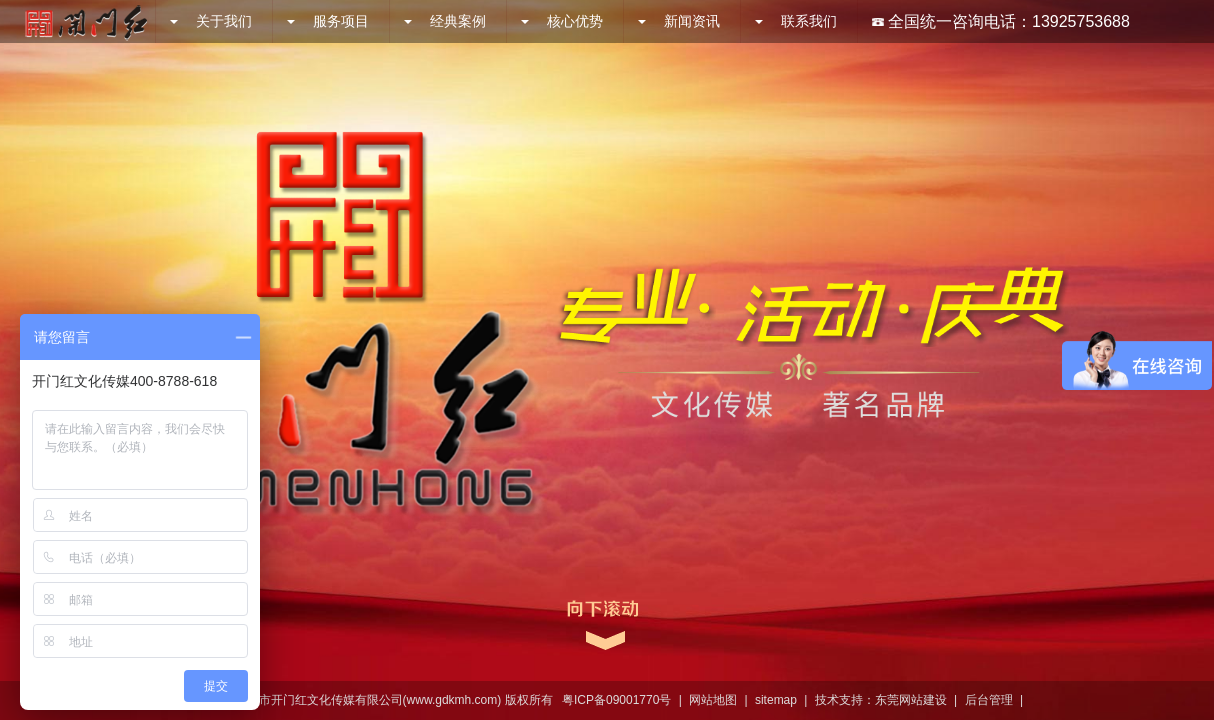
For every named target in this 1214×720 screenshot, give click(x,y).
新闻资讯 (679, 21)
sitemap (776, 700)
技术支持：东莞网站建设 (881, 700)
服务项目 (328, 21)
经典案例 (445, 21)
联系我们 (796, 21)
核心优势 (562, 21)
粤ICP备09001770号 (616, 700)
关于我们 (211, 21)
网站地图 (713, 700)
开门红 (86, 21)
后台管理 (989, 700)
